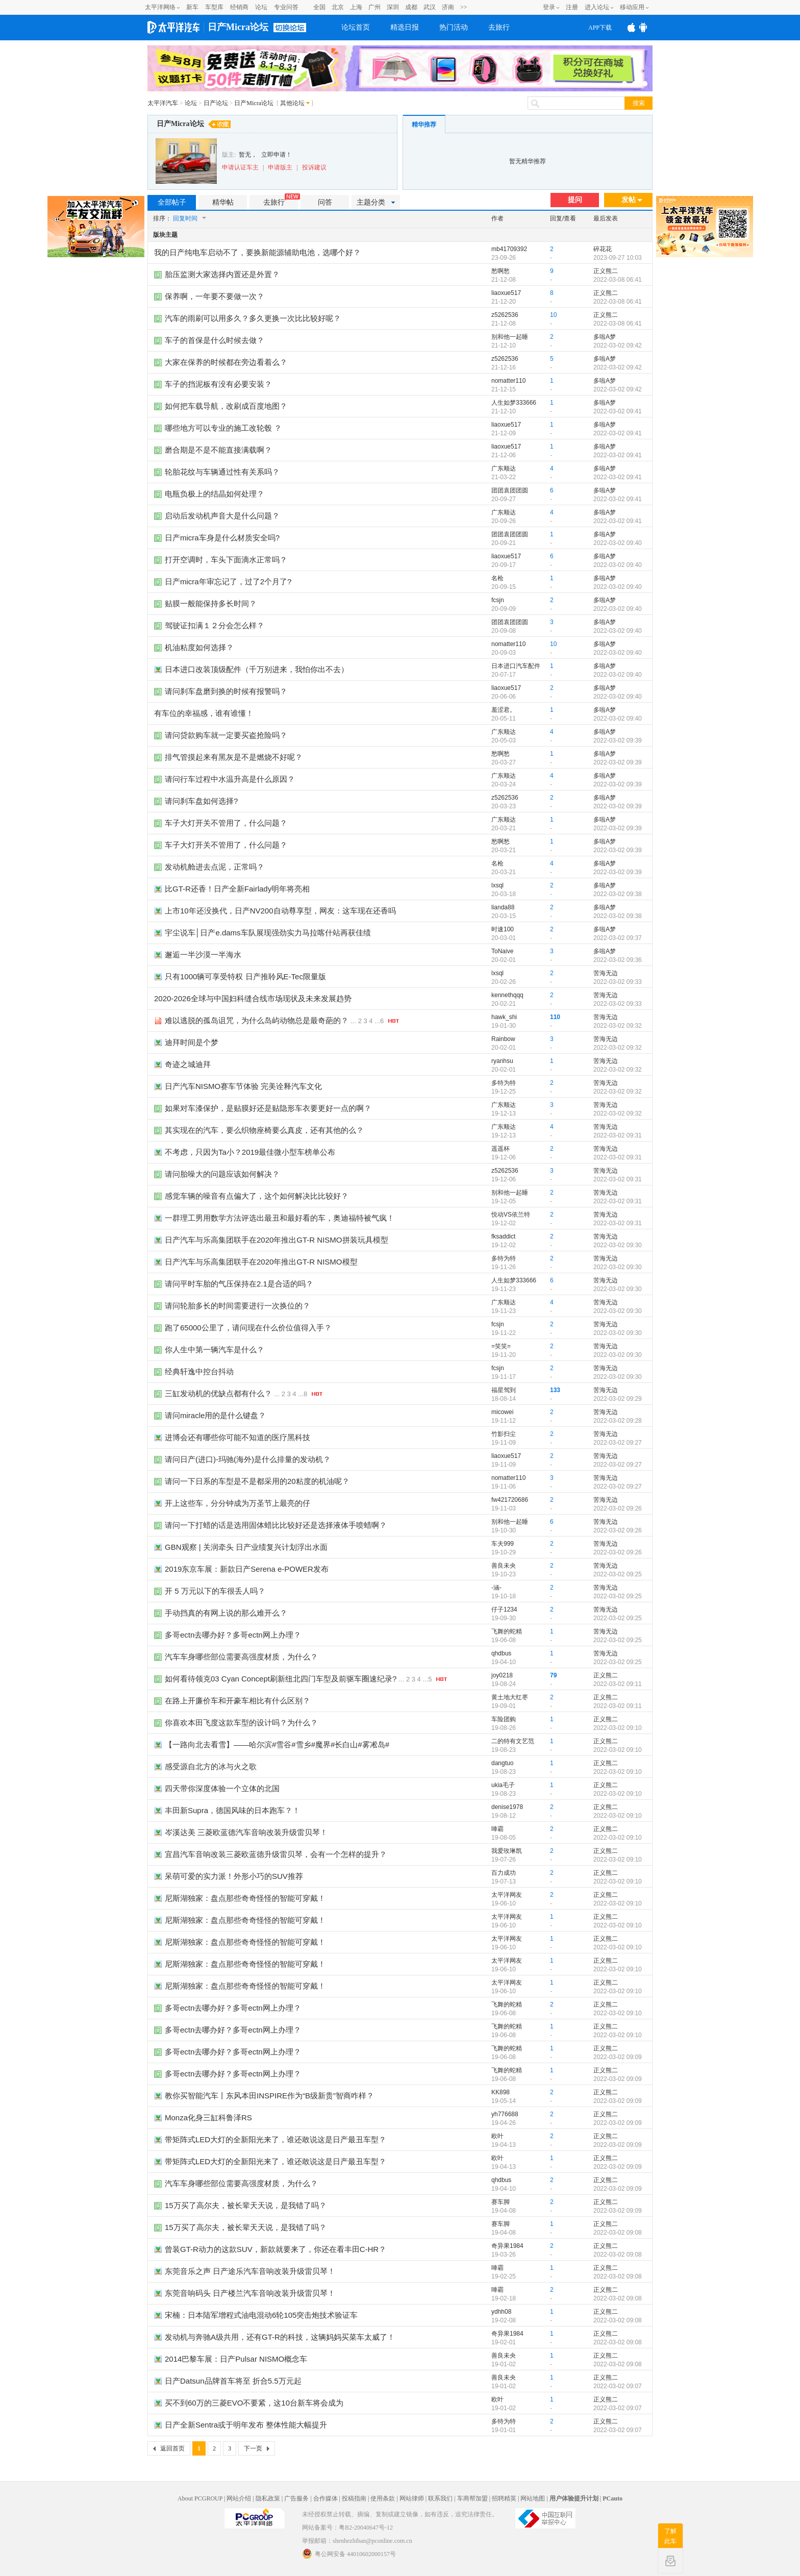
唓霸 (497, 1828)
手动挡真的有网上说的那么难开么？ (226, 1612)
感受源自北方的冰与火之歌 (211, 1766)
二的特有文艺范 (512, 1741)
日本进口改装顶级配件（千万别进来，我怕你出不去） (256, 669)
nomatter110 (508, 380)
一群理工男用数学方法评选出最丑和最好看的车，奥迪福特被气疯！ (279, 1217)
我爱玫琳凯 (506, 1850)
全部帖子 (172, 202)
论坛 (261, 7)
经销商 (239, 7)
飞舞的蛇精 (506, 1631)
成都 (411, 7)
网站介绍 (239, 2498)
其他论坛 (292, 103)
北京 (338, 7)
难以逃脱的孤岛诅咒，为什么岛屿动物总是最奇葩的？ (256, 1020)
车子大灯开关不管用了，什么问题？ (226, 823)
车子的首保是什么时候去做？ (214, 340)
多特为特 (503, 1082)
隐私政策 (268, 2498)
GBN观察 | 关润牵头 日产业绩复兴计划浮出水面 (246, 1547)
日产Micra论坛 (238, 27)
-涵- (496, 1587)
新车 (192, 7)
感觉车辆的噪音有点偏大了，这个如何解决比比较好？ (256, 1196)
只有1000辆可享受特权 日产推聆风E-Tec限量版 (245, 976)
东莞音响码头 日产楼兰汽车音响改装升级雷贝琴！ (250, 2293)
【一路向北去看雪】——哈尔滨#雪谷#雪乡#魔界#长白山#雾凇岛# (277, 1744)
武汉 (429, 7)
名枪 (497, 578)
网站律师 (411, 2498)
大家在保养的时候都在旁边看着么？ (226, 362)
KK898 (500, 2092)
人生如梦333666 (513, 402)
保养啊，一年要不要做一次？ (214, 296)
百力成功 (503, 1872)
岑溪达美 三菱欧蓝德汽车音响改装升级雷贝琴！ (246, 1832)
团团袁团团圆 (509, 490)
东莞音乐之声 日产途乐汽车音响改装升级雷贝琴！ (250, 2271)
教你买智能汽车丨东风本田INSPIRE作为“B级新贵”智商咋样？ (269, 2095)
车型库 (214, 7)
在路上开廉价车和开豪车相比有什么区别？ (237, 1700)
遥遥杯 (500, 1148)
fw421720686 (509, 1499)
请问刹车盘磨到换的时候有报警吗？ (226, 691)
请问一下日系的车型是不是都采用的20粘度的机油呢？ (257, 1481)
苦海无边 (605, 973)
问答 (325, 202)
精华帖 (223, 202)
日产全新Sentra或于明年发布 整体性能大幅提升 (246, 2424)
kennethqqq (507, 995)
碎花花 (602, 249)
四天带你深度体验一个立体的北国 (222, 1788)
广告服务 (296, 2498)
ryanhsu (502, 1060)
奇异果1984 (507, 2245)
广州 (374, 7)
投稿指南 (354, 2498)
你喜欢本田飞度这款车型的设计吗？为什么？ (241, 1722)
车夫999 (502, 1543)
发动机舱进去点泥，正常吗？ (214, 866)
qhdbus (501, 1653)
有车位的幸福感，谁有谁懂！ (204, 713)
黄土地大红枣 (509, 1697)
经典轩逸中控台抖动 (199, 1371)
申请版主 (280, 167)
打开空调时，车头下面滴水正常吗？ (226, 559)
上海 (356, 7)
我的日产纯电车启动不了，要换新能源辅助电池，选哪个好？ (257, 252)
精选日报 (404, 27)
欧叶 (497, 2136)
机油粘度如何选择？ (199, 647)
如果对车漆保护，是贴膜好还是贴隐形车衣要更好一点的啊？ (268, 1108)
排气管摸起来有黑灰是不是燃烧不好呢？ (234, 757)
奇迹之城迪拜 (188, 1064)
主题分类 (376, 202)
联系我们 (440, 2498)
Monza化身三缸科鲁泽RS (208, 2117)
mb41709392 (509, 249)
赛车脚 (500, 2202)
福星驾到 (503, 1390)
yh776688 (504, 2114)
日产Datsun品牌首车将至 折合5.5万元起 (233, 2380)
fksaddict (503, 1236)
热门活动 (453, 27)
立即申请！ (276, 154)
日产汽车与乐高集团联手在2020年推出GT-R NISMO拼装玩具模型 (276, 1239)
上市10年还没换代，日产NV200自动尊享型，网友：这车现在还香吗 (280, 910)
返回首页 (172, 2448)
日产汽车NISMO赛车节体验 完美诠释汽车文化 (243, 1086)
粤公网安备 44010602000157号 (349, 2553)
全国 (319, 7)
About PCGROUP (200, 2498)
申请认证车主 (240, 167)
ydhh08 (501, 2311)
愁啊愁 (500, 271)
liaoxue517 (506, 292)
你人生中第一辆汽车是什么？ (214, 1349)
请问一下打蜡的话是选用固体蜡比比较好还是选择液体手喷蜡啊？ (276, 1525)
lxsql (497, 885)
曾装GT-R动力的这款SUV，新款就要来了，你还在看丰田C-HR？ (275, 2249)
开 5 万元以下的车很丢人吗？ (215, 1591)
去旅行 (499, 27)
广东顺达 (503, 468)
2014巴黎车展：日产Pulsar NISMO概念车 (236, 2359)
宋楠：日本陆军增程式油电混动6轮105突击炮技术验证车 (261, 2315)
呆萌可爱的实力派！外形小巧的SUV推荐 (234, 1876)
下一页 (253, 2448)
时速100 (502, 929)
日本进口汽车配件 (515, 666)
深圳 (393, 7)
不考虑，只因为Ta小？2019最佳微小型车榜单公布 (250, 1152)
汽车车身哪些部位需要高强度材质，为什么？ (241, 1656)
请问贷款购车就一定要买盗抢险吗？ (226, 735)
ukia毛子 (503, 1785)
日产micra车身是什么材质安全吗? (222, 537)
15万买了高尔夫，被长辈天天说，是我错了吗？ (246, 2205)
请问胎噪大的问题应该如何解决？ (222, 1174)
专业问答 (286, 7)
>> (463, 7)
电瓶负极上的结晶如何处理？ (214, 493)
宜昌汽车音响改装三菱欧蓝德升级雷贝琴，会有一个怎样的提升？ (276, 1854)
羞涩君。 (503, 709)
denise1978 (507, 1807)
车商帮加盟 (472, 2498)
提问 (575, 200)
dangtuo (502, 1763)
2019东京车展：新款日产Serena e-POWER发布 (247, 1569)
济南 (448, 7)
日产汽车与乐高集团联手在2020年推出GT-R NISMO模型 (261, 1261)
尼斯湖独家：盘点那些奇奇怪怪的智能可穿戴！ (245, 1898)
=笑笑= (501, 1346)
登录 (549, 7)
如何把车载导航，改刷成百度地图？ (226, 406)
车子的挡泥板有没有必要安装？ (218, 384)
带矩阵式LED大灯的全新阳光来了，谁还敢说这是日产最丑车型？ (275, 2139)
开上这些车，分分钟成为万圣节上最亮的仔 (237, 1503)
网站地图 (532, 2498)
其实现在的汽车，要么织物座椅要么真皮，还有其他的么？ (264, 1130)
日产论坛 (216, 103)
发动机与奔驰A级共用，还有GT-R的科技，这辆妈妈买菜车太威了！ (280, 2337)
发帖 (631, 200)
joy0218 (502, 1675)
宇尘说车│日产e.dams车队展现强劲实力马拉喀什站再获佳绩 (268, 932)
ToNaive (502, 951)
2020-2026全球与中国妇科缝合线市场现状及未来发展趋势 (253, 998)
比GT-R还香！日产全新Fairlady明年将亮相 (237, 888)
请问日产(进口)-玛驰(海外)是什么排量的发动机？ (248, 1459)
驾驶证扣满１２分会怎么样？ (214, 625)
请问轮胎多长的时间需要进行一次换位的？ (237, 1305)
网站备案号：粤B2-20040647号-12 (347, 2527)
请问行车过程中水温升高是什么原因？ (230, 779)
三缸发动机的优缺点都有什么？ (218, 1393)
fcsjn (497, 600)
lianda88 (502, 907)
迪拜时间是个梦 (191, 1042)
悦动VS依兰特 (510, 1214)
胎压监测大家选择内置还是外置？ (222, 274)
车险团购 (503, 1719)
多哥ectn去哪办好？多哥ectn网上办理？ (233, 1634)
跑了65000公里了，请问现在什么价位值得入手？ (248, 1327)
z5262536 (504, 314)
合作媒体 (325, 2498)
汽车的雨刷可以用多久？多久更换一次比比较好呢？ (253, 318)
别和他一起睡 (509, 336)
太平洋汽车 (162, 103)
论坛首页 (355, 27)
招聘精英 (504, 2498)
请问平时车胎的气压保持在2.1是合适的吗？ (239, 1283)
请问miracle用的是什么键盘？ (215, 1415)
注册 (572, 7)
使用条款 (382, 2498)
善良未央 (503, 1565)
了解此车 (670, 2536)
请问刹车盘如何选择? (201, 801)
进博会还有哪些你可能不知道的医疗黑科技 (237, 1437)
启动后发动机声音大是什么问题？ (222, 515)
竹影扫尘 (503, 1434)
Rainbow (503, 1039)
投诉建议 (314, 167)
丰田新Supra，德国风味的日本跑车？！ (232, 1810)
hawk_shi (504, 1017)
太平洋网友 (506, 1894)
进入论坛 (597, 7)
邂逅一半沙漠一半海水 (203, 954)
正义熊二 (605, 271)
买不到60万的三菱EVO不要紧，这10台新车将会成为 (254, 2402)
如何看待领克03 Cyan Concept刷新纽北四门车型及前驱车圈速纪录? (280, 1678)
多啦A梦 (604, 336)
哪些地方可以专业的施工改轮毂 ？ (223, 428)
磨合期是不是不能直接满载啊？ (218, 449)
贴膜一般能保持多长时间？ (211, 603)
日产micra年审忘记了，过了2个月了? (228, 581)
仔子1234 (504, 1609)
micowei (502, 1412)
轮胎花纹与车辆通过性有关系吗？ (222, 471)
